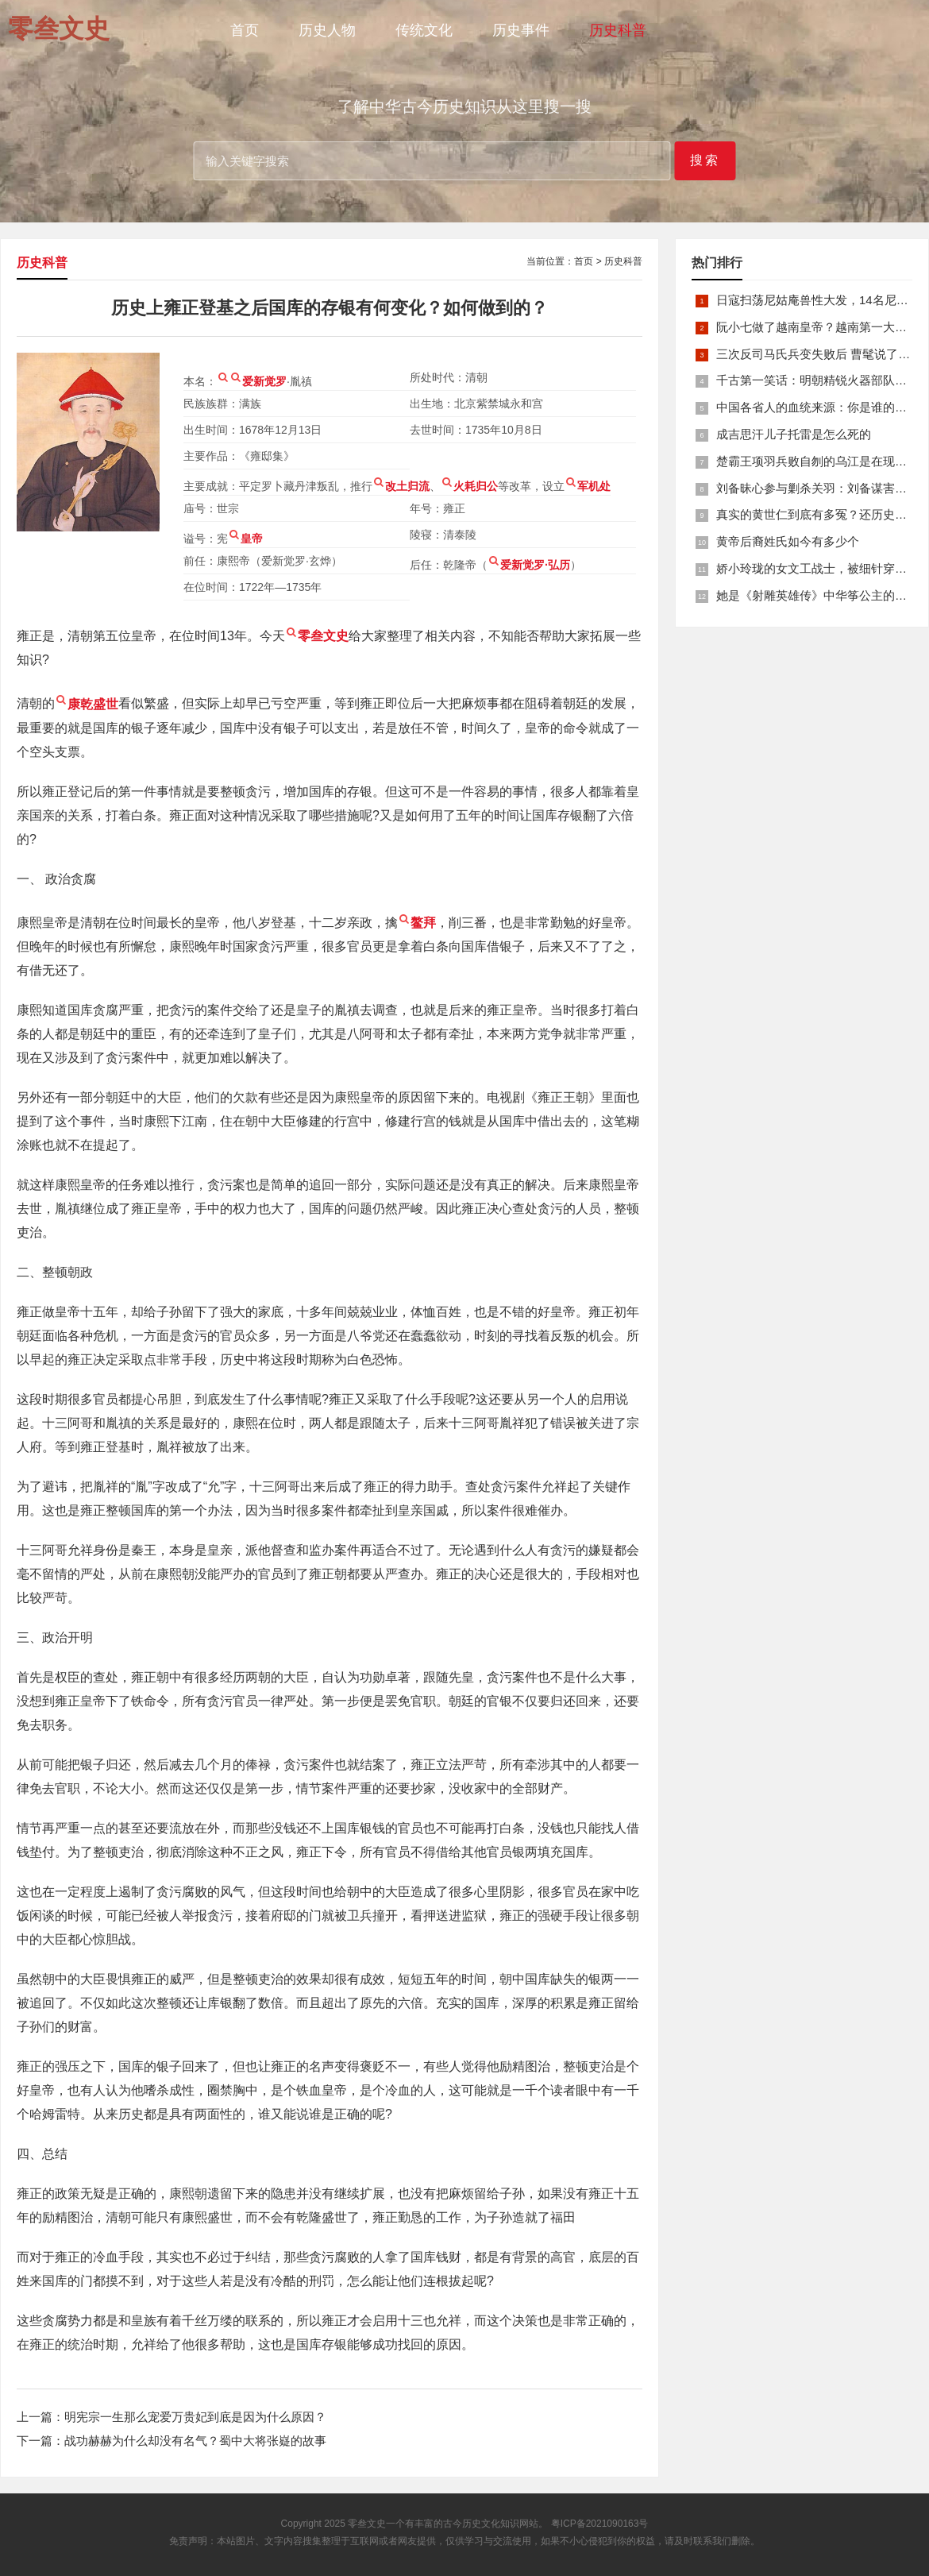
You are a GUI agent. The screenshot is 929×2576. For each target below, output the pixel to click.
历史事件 (520, 30)
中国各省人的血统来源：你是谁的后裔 (817, 407)
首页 (244, 30)
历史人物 (327, 30)
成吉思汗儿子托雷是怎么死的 (793, 434)
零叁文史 (367, 2523)
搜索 (705, 160)
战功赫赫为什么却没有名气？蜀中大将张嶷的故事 (195, 2440)
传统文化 (424, 30)
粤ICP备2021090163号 (600, 2523)
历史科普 (617, 30)
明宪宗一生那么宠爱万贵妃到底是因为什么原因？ (195, 2416)
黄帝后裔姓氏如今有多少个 (787, 541)
